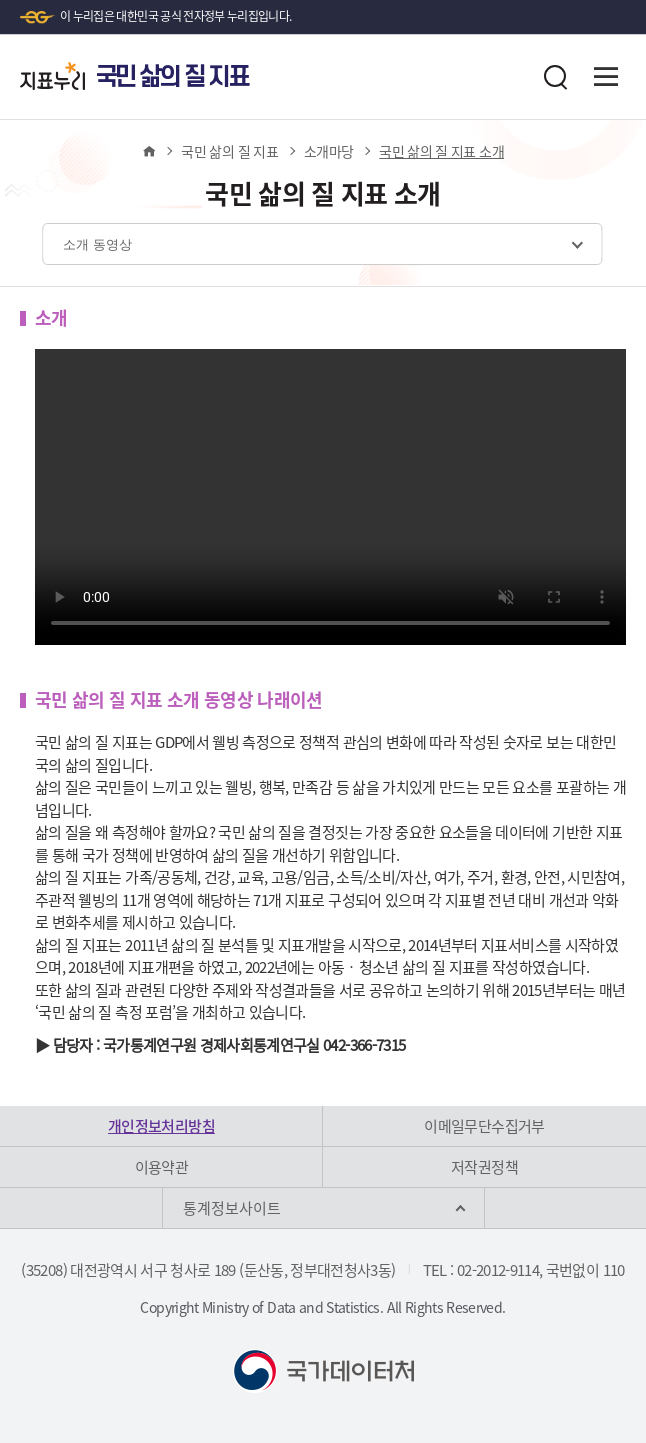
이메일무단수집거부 (484, 1126)
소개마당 (328, 151)
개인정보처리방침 (161, 1126)
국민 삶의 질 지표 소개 (441, 151)
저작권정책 (484, 1167)
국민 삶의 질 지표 (229, 151)
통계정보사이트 (232, 1208)
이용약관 (161, 1167)
